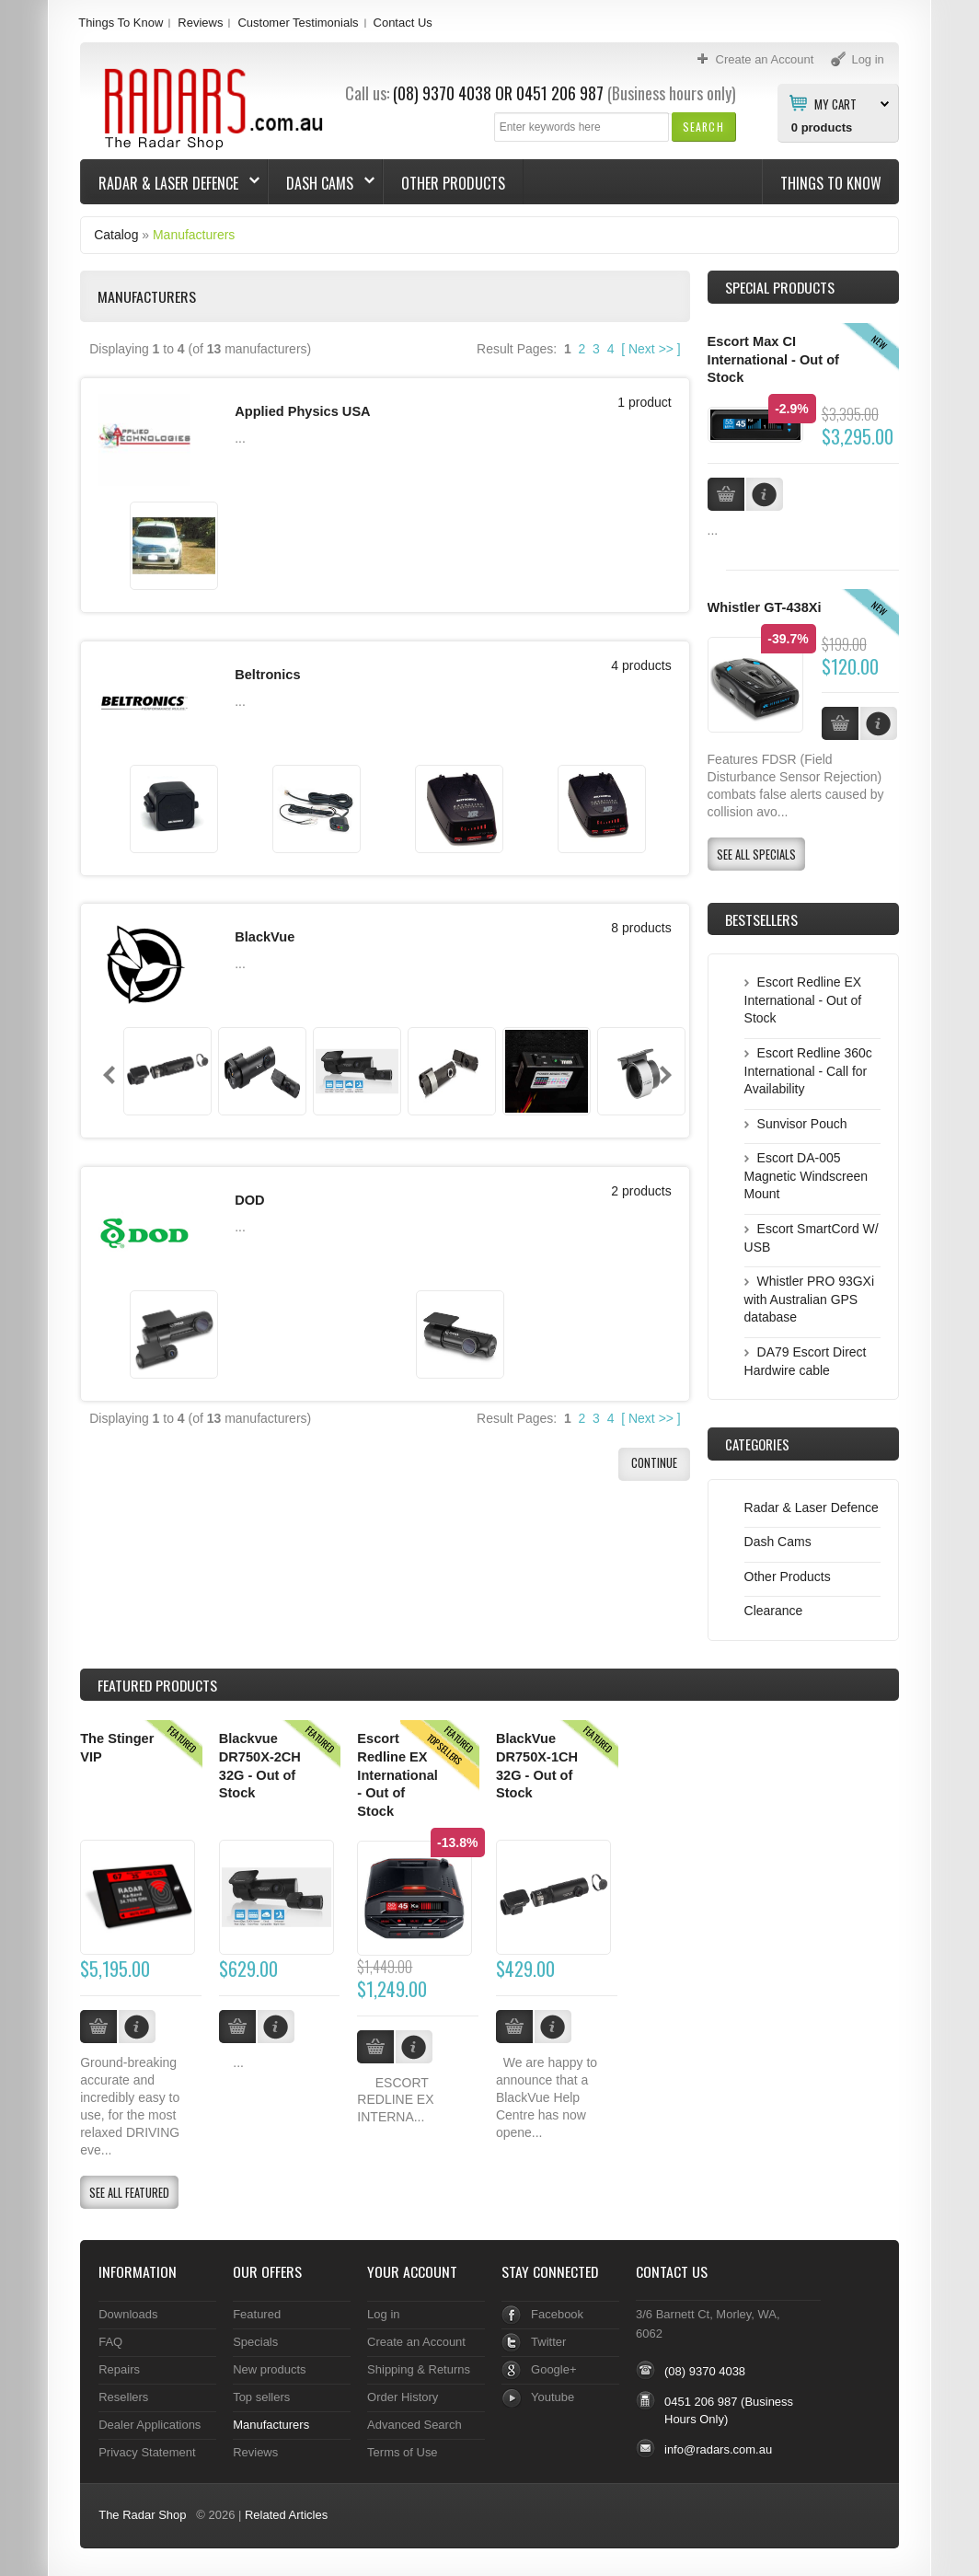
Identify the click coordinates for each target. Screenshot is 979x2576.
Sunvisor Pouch (802, 1123)
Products (157, 1685)
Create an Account (416, 2342)
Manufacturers (194, 234)
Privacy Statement (146, 2452)
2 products (641, 1178)
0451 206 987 (560, 93)
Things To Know (120, 22)
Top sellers (261, 2397)
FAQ (110, 2342)
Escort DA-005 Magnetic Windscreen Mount (806, 1175)
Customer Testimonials (297, 22)
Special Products (780, 287)
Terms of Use (402, 2452)
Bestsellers (761, 919)
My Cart (835, 103)
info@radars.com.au (718, 2449)
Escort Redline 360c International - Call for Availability (808, 1070)
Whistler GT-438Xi (765, 607)
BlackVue (264, 928)
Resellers (123, 2397)
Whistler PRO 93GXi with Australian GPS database (809, 1299)
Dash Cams (321, 183)
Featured (257, 2314)
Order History (402, 2397)
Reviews (200, 22)
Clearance (773, 1610)
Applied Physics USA (302, 411)
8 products (641, 919)
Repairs (119, 2369)
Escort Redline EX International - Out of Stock (803, 1000)
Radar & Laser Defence (170, 183)
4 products (641, 660)
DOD (249, 1187)
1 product (644, 402)
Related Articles (286, 2515)
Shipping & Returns (418, 2369)
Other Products (453, 183)
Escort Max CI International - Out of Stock (773, 359)
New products (269, 2369)
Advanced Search (414, 2425)
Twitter (548, 2342)
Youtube (552, 2397)
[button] (703, 126)
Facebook (557, 2314)
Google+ (553, 2369)
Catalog (116, 234)
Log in (383, 2314)
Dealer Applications (149, 2425)
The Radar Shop (142, 2515)
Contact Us (403, 22)
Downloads (127, 2314)
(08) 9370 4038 (442, 93)
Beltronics (267, 670)
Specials (255, 2342)
